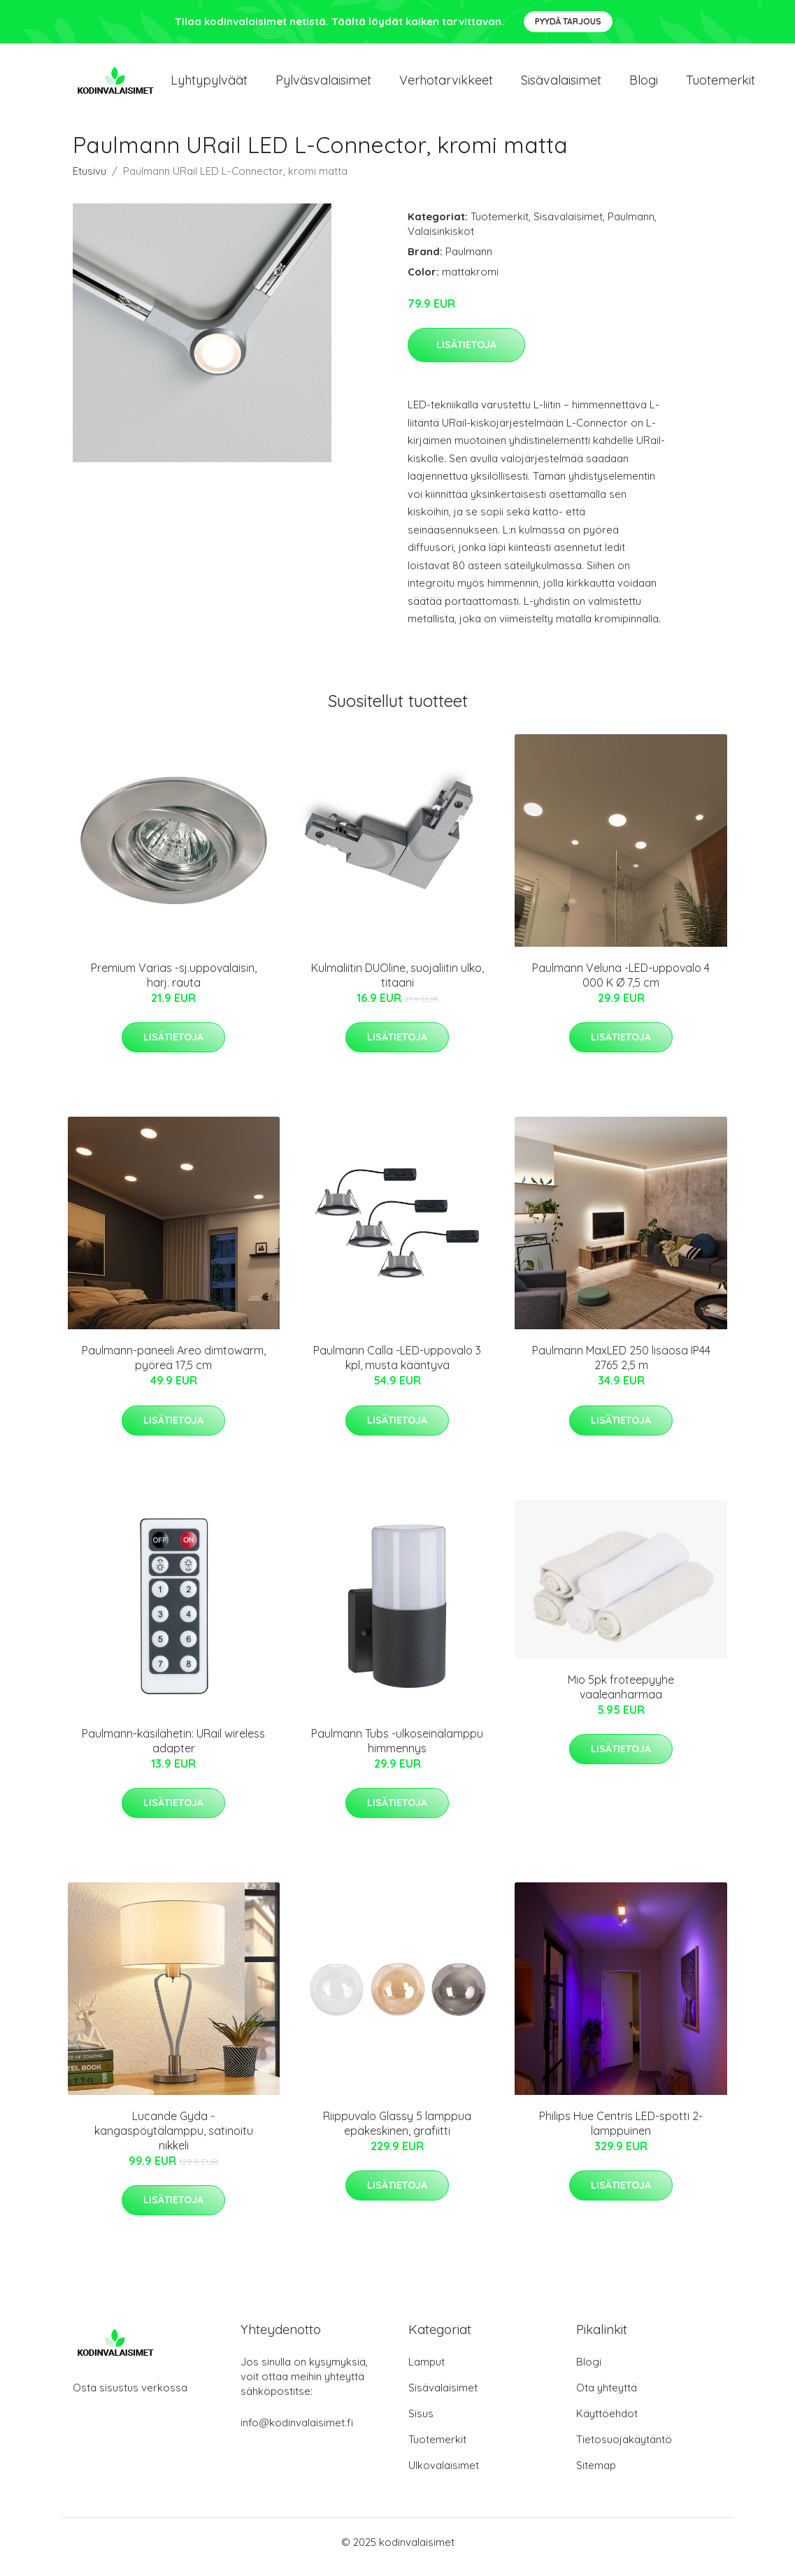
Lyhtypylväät (209, 85)
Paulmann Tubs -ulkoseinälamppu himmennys (397, 1750)
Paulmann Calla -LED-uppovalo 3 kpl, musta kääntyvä (397, 1367)
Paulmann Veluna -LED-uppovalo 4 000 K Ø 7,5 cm (621, 985)
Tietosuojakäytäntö (624, 2449)
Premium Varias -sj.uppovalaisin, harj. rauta (174, 985)
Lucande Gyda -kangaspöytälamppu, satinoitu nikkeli (173, 2140)
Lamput (426, 2371)
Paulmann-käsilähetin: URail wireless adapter (173, 1750)
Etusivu (89, 180)
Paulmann (631, 226)
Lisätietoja (466, 354)
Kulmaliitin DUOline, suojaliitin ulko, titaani (397, 985)
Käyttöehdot (607, 2423)
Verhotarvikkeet (446, 85)
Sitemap (596, 2475)
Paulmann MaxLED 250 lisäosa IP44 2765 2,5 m (621, 1367)
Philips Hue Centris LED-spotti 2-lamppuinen (621, 2133)
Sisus (421, 2423)
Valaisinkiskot (441, 241)
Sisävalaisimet (561, 85)
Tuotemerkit (720, 85)
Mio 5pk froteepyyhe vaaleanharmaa (621, 1696)
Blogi (643, 85)
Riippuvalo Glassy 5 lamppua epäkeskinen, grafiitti (397, 2133)
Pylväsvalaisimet (323, 85)
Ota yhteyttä (606, 2397)
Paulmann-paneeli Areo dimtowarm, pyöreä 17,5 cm (174, 1367)
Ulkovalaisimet (443, 2475)
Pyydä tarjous (568, 21)
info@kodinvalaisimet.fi (297, 2432)
